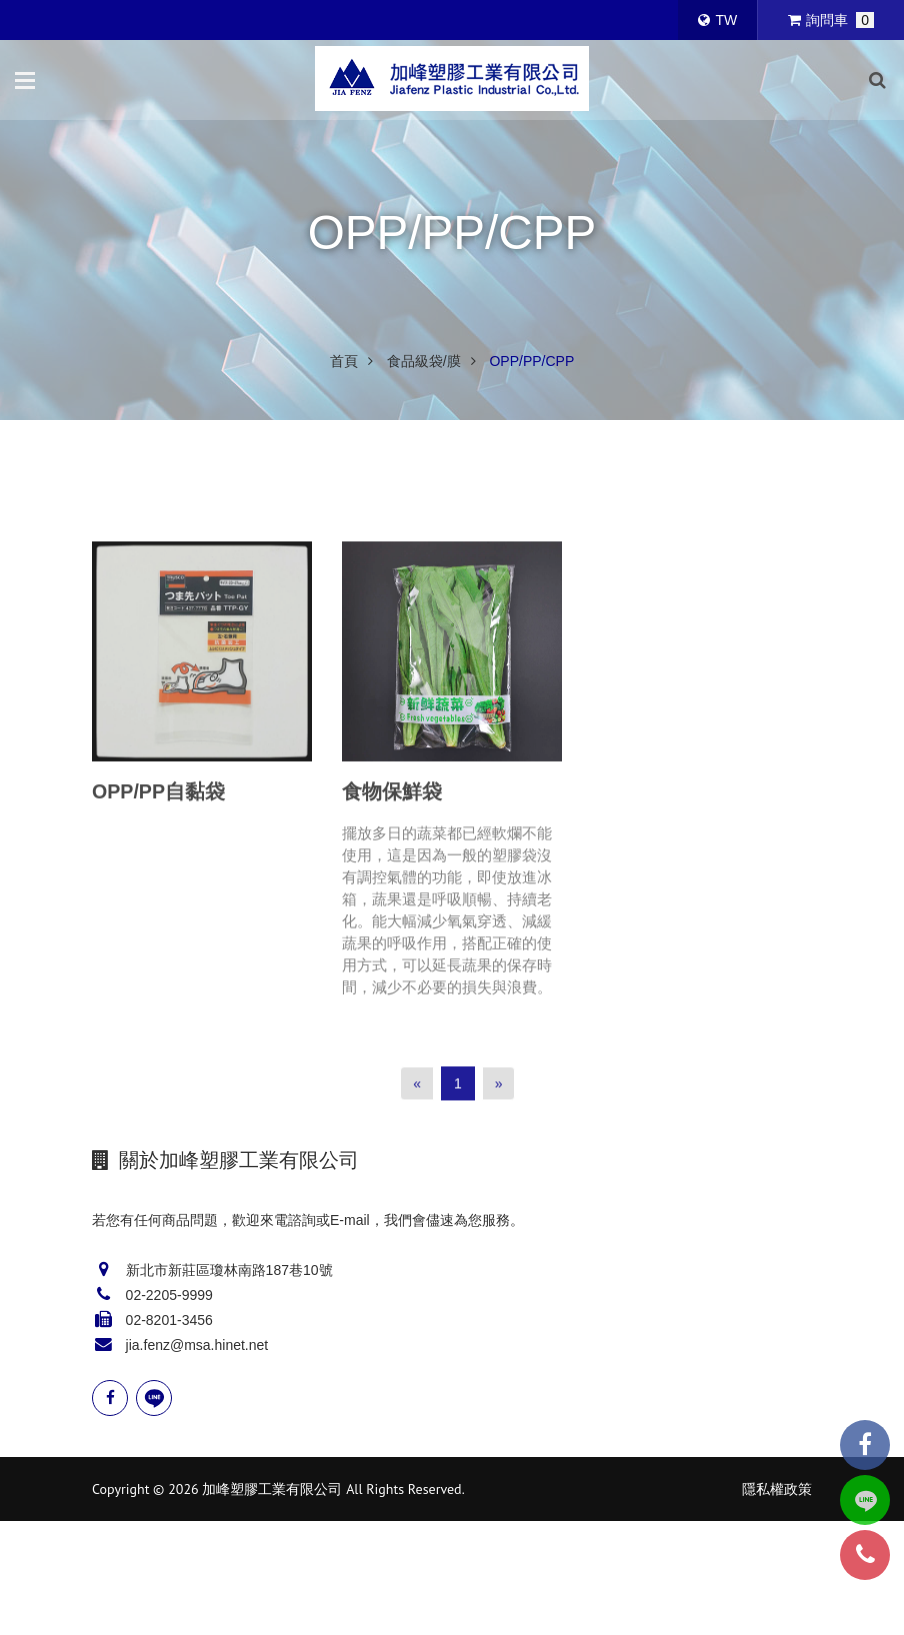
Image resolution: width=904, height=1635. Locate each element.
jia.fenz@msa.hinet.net (197, 1345)
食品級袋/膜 (424, 361)
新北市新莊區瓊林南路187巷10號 (229, 1270)
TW (717, 20)
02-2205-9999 (169, 1295)
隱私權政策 (777, 1489)
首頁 (344, 361)
